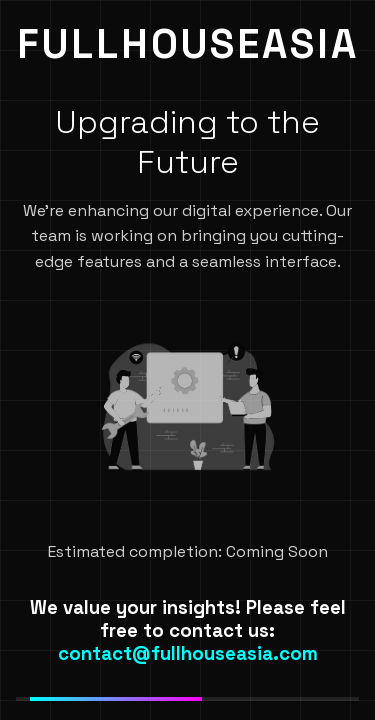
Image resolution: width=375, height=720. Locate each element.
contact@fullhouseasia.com (188, 653)
